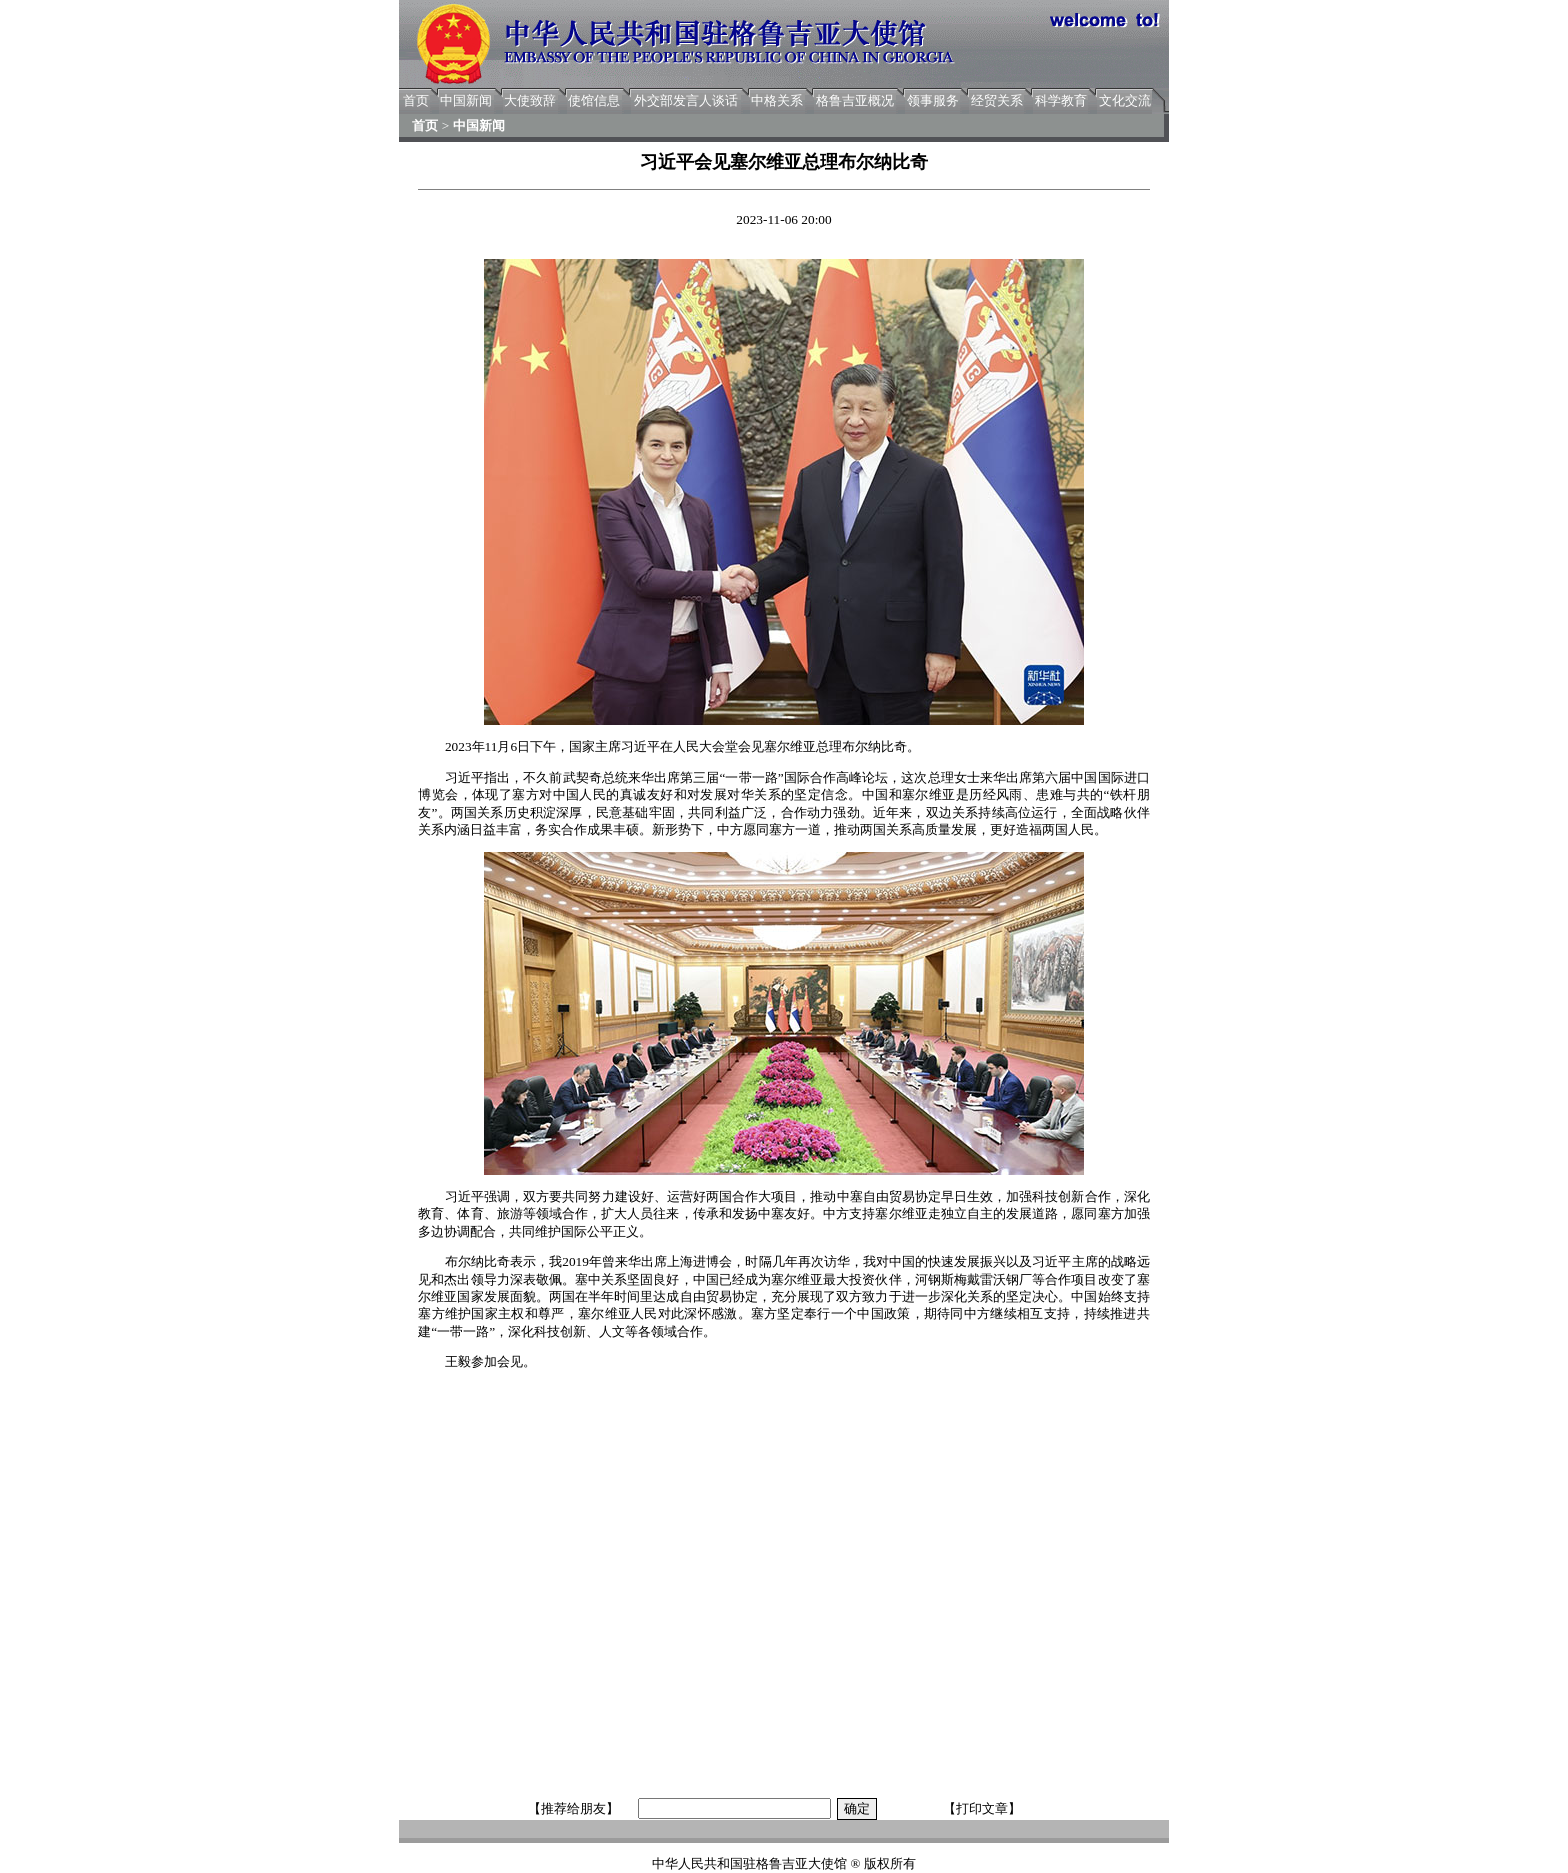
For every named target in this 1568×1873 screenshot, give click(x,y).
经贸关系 (997, 100)
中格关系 (777, 100)
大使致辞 (530, 100)
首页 (416, 100)
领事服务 (933, 100)
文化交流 (1125, 100)
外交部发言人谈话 (686, 100)
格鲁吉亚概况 (855, 100)
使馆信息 (594, 100)
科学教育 (1061, 100)
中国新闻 (466, 100)
